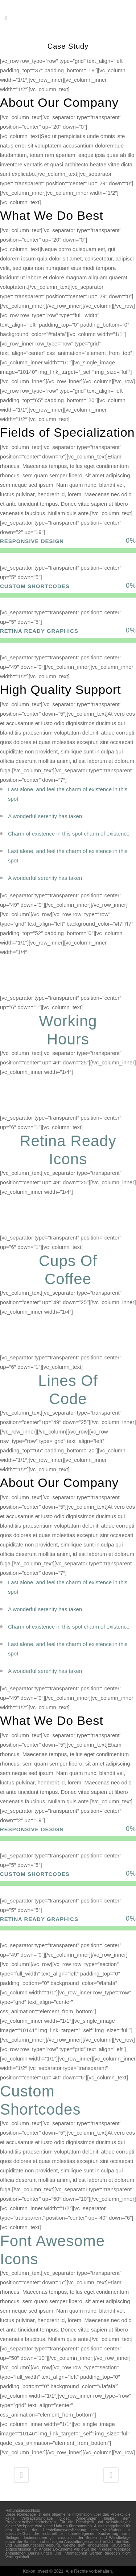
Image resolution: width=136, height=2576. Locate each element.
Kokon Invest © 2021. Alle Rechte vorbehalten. (68, 2571)
